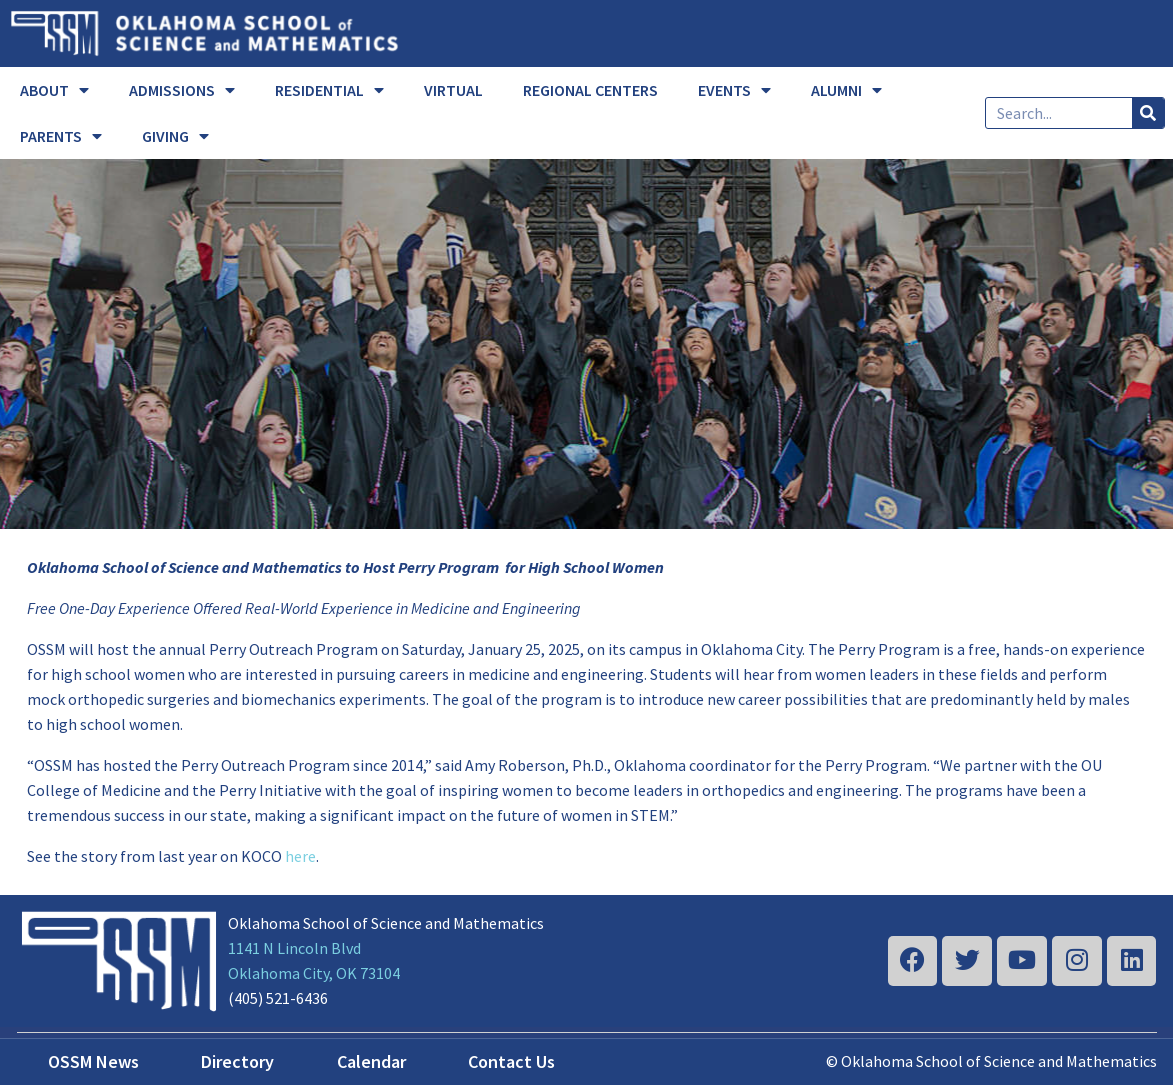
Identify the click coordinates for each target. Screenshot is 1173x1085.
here (300, 856)
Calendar (371, 1061)
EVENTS (734, 90)
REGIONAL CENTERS (590, 90)
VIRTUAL (453, 90)
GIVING (175, 136)
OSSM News (93, 1061)
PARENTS (61, 136)
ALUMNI (846, 90)
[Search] (1148, 113)
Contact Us (511, 1061)
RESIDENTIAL (329, 90)
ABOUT (54, 90)
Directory (237, 1061)
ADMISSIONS (182, 90)
